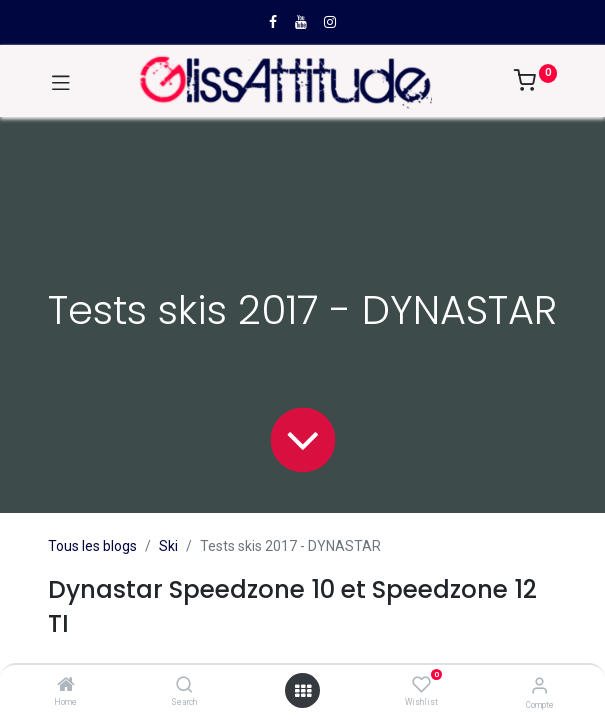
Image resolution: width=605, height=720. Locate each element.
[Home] (66, 686)
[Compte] (539, 685)
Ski (168, 546)
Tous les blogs (92, 546)
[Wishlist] (421, 685)
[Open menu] (303, 691)
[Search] (184, 686)
